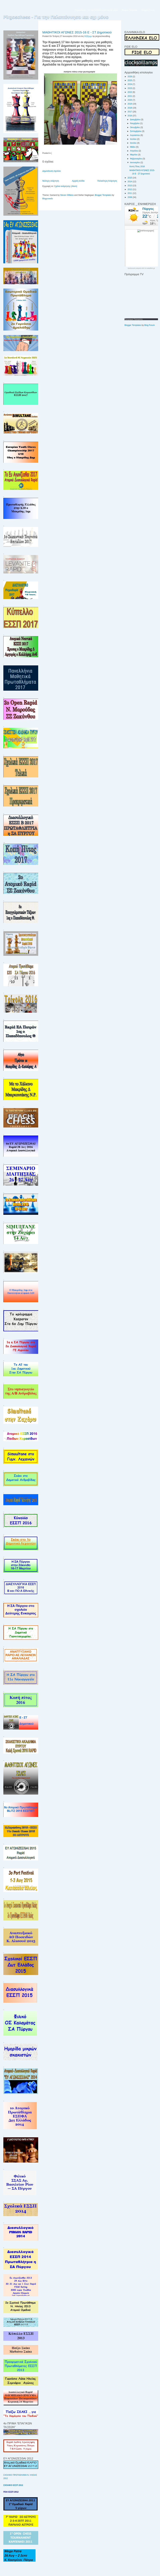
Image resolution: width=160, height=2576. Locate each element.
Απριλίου (134, 151)
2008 (130, 197)
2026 (130, 76)
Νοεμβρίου (135, 123)
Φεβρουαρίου (136, 158)
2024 (130, 84)
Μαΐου (133, 147)
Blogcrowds (47, 198)
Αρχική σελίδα (78, 181)
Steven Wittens (67, 195)
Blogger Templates (103, 195)
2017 (130, 112)
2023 (130, 88)
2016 (130, 116)
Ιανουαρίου (135, 162)
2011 (130, 193)
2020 (130, 100)
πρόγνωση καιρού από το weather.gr (141, 268)
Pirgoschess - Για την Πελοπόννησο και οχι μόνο (56, 17)
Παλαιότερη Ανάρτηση (107, 181)
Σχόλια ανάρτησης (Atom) (65, 186)
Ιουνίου (133, 143)
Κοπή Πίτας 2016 (137, 166)
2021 (130, 96)
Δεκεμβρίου (135, 119)
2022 (130, 92)
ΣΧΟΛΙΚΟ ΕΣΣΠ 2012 (13, 2485)
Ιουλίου (133, 139)
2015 (130, 178)
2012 (130, 189)
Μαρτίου (134, 154)
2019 (130, 104)
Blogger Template (129, 10)
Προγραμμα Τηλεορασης (133, 319)
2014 (130, 181)
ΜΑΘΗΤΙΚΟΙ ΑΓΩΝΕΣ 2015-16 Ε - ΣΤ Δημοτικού (77, 32)
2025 (130, 80)
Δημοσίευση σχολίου (51, 171)
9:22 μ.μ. (88, 36)
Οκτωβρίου (135, 127)
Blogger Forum (148, 10)
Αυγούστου (135, 135)
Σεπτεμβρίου (136, 131)
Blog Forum (149, 325)
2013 (130, 185)
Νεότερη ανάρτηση (50, 181)
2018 (130, 108)
